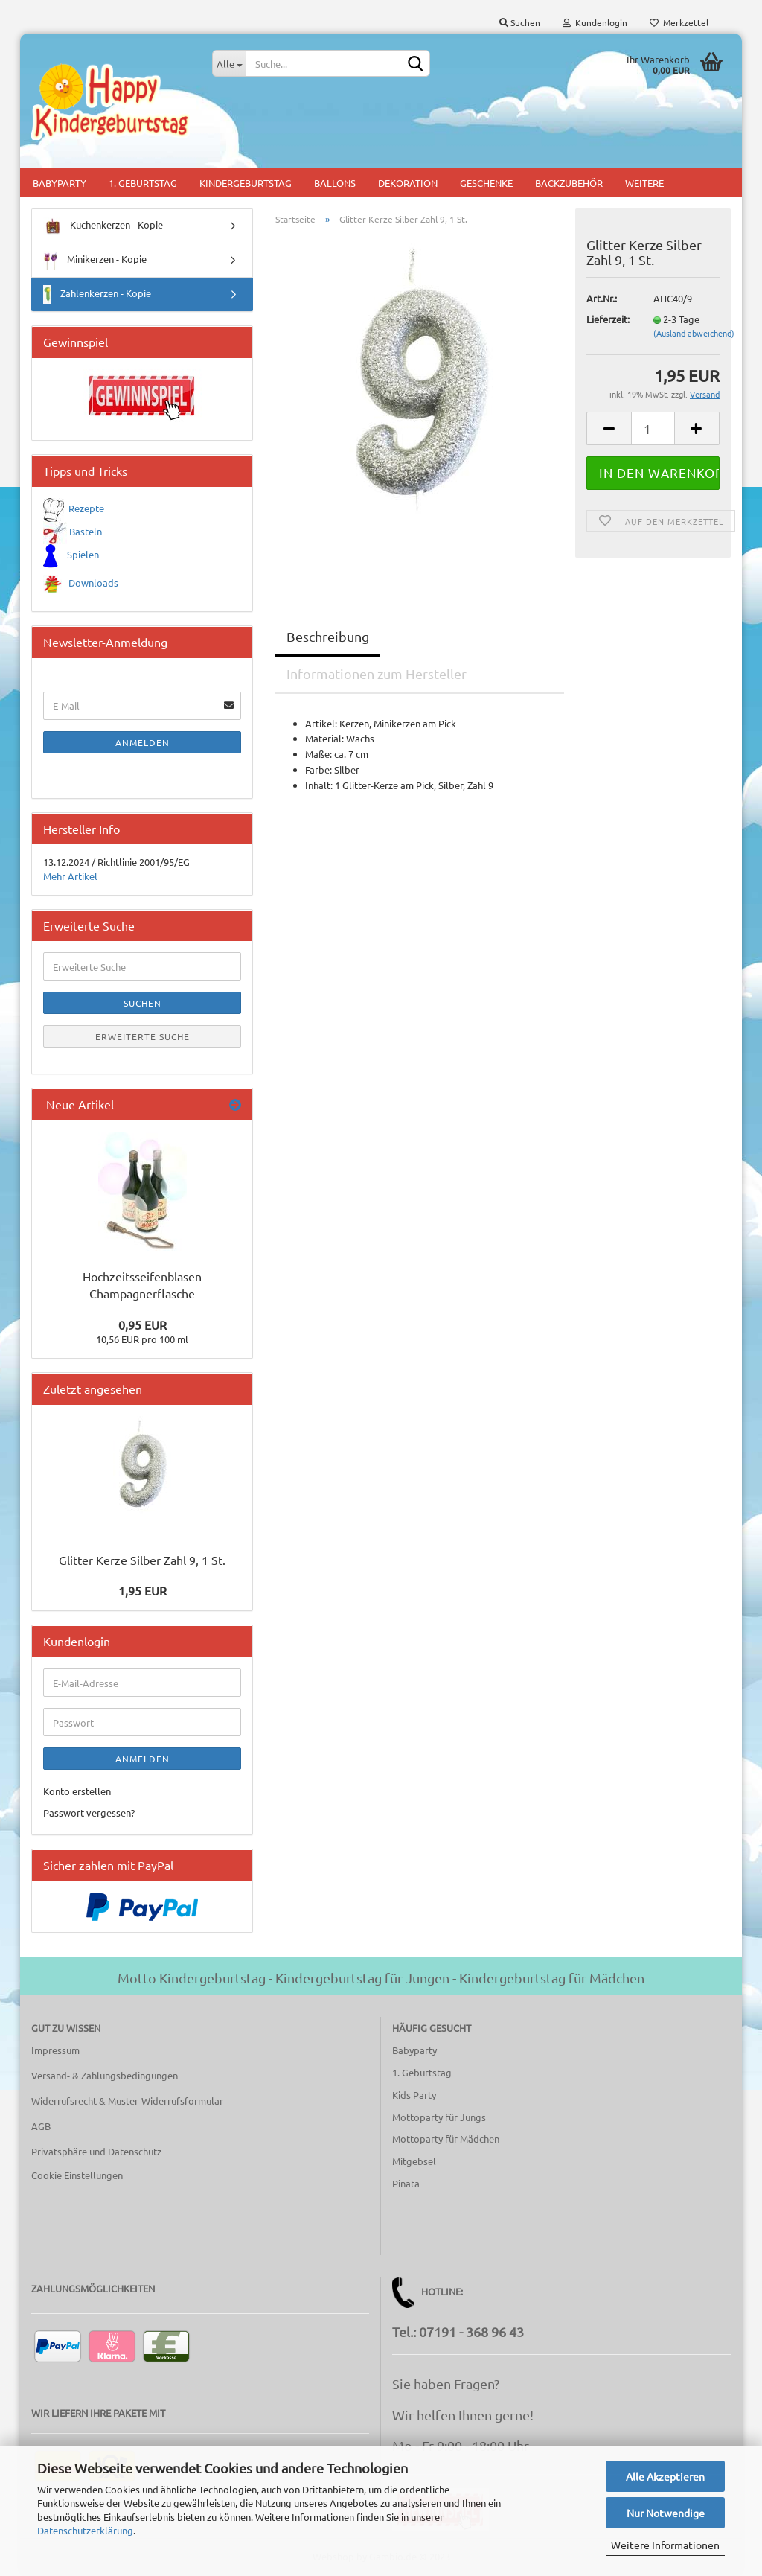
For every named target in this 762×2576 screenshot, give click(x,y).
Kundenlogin (595, 22)
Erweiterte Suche (142, 1036)
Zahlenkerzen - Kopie (97, 294)
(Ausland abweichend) (693, 333)
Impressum (55, 2050)
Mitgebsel (414, 2161)
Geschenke (486, 182)
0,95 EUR (142, 1324)
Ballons (335, 182)
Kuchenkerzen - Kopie (103, 226)
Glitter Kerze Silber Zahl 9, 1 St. (142, 1559)
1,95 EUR (142, 1590)
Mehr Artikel (70, 876)
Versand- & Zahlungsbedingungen (104, 2075)
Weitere (644, 182)
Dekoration (408, 182)
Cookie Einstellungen (77, 2175)
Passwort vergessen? (89, 1812)
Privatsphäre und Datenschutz (96, 2151)
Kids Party (414, 2094)
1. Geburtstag (143, 182)
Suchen (519, 22)
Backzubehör (569, 182)
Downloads (93, 582)
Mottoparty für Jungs (439, 2117)
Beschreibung (327, 636)
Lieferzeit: (608, 319)
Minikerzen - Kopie (95, 260)
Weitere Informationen (665, 2544)
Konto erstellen (77, 1791)
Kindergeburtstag (245, 182)
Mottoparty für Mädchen (445, 2138)
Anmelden (142, 742)
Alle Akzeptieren (665, 2476)
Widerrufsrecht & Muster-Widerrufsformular (127, 2100)
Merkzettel (679, 22)
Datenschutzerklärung (85, 2530)
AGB (41, 2126)
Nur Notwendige (666, 2512)
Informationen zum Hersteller (376, 673)
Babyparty (59, 182)
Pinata (406, 2183)
